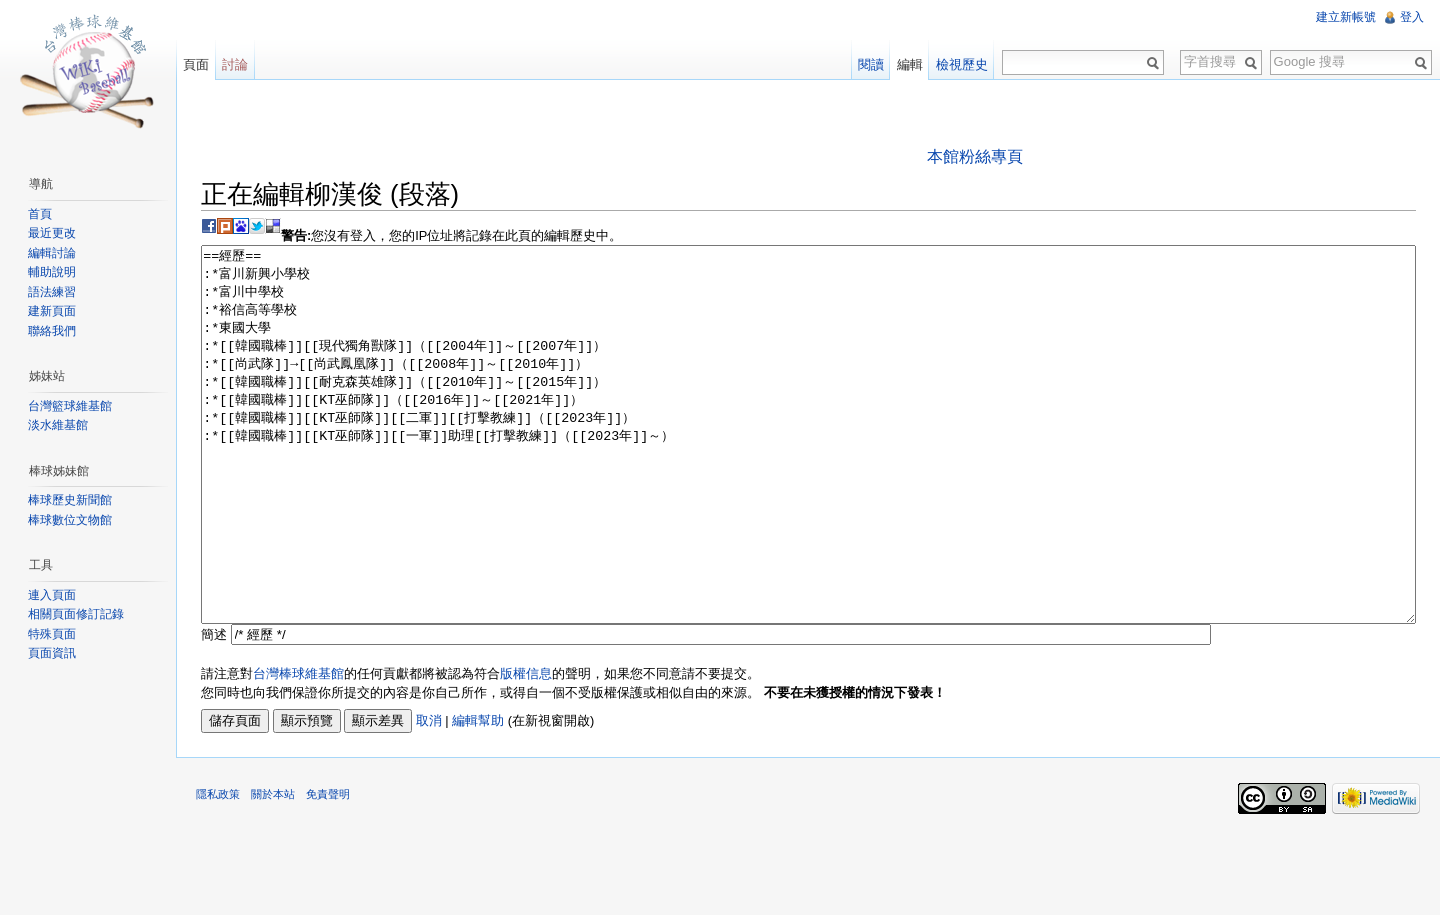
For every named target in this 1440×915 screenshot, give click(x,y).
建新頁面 (52, 311)
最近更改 (52, 233)
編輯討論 (52, 253)
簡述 (214, 709)
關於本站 (273, 869)
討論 (235, 64)
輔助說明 (52, 272)
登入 (1412, 17)
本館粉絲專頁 (975, 156)
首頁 (40, 214)
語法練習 (52, 292)
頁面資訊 (52, 653)
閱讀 (871, 64)
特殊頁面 (52, 634)
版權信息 (526, 748)
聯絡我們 (52, 331)
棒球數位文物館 (70, 520)
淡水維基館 (58, 425)
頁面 (196, 64)
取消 (429, 795)
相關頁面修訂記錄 (76, 614)
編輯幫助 (478, 795)
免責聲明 (328, 869)
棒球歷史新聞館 (70, 500)
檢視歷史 (962, 64)
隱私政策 (218, 869)
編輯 (910, 64)
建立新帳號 (1346, 17)
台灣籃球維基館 (70, 406)
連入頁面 (52, 595)
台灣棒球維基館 (298, 748)
